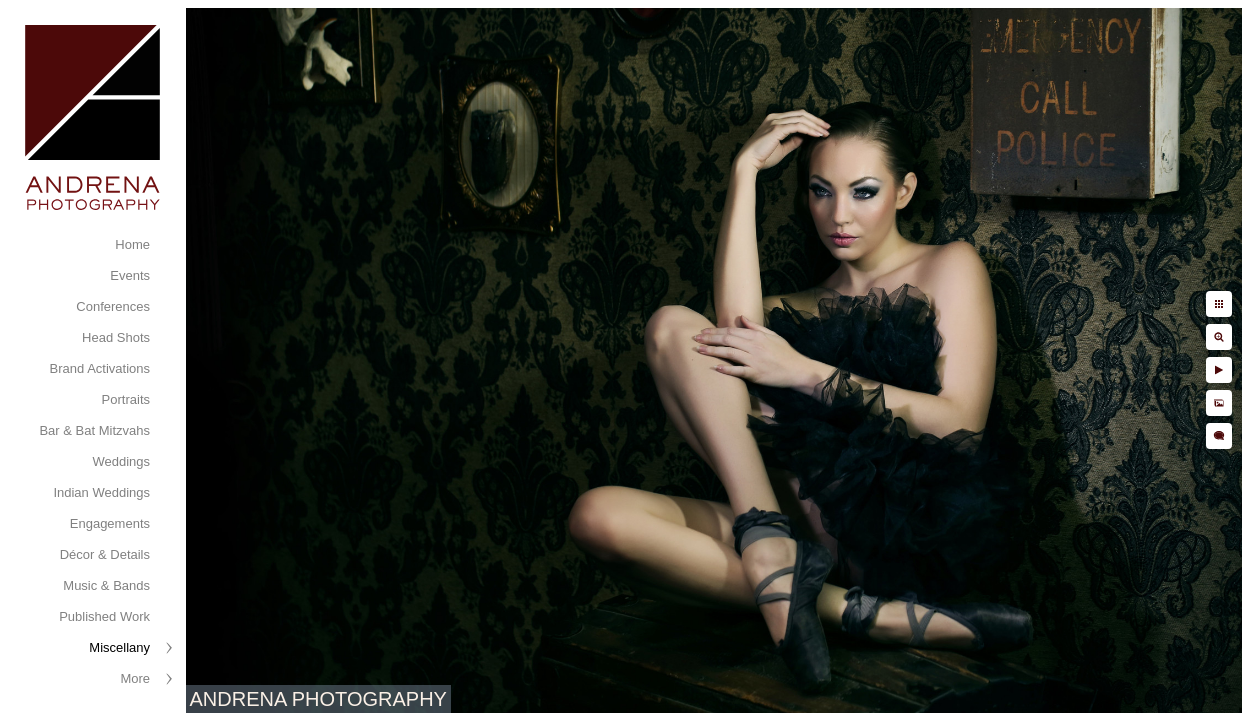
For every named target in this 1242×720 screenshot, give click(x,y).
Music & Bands (106, 585)
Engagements (110, 523)
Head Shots (116, 337)
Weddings (121, 461)
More (135, 678)
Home (132, 244)
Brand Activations (100, 368)
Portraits (126, 399)
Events (130, 275)
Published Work (104, 616)
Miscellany (119, 647)
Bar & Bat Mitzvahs (94, 430)
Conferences (113, 306)
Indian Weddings (101, 492)
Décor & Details (105, 554)
